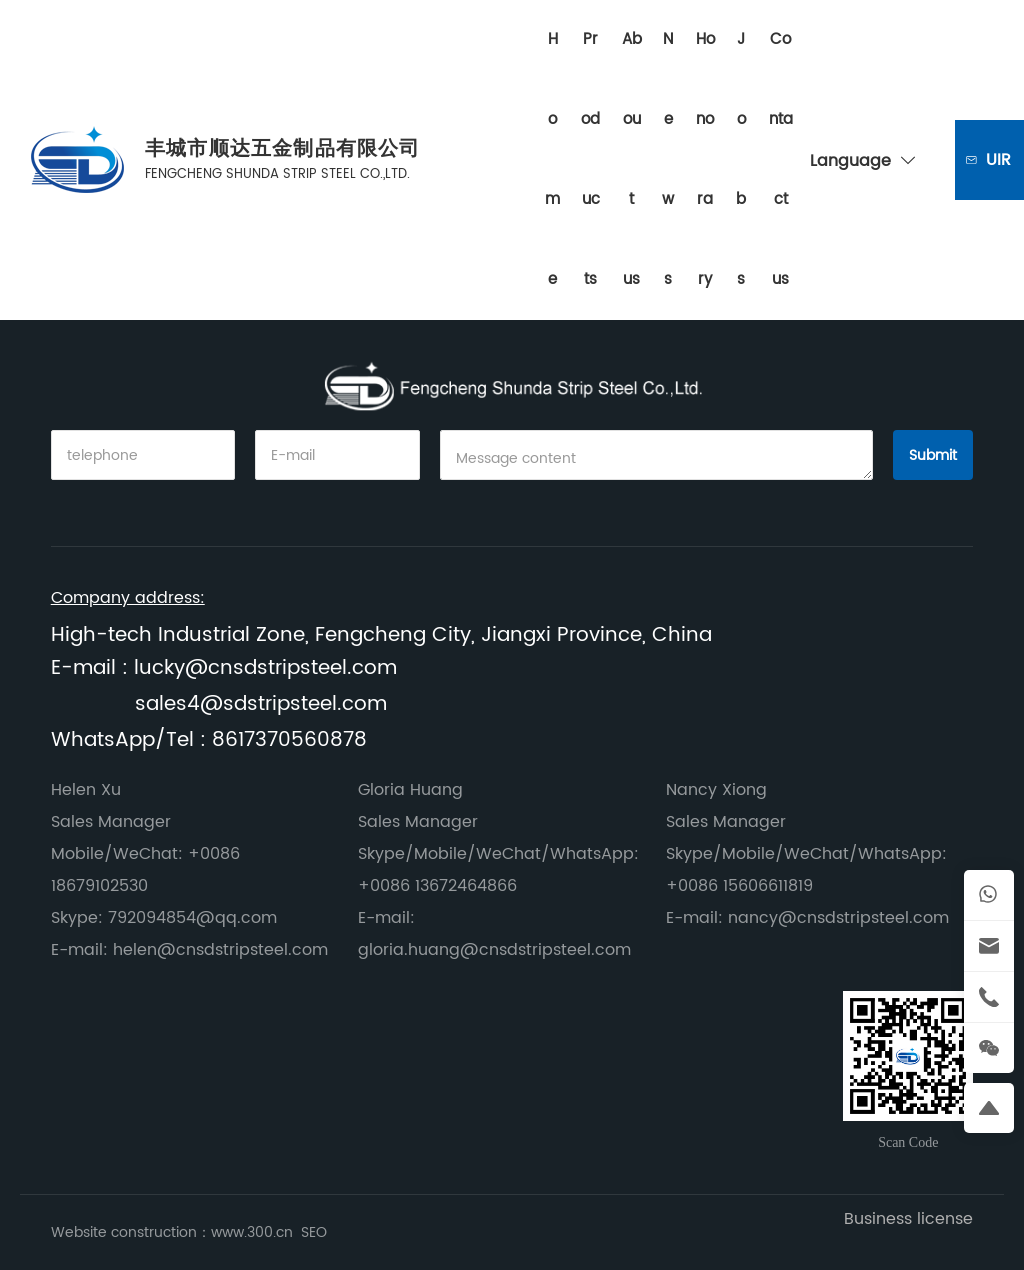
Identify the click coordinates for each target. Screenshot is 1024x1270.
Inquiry (1000, 160)
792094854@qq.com (192, 918)
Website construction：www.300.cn (174, 1232)
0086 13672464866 (443, 886)
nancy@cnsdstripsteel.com (838, 918)
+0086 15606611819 (739, 886)
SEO (314, 1232)
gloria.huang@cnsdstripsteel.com (494, 950)
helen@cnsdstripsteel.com (220, 950)
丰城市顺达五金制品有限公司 (283, 149)
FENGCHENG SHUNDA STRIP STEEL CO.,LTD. (277, 174)
